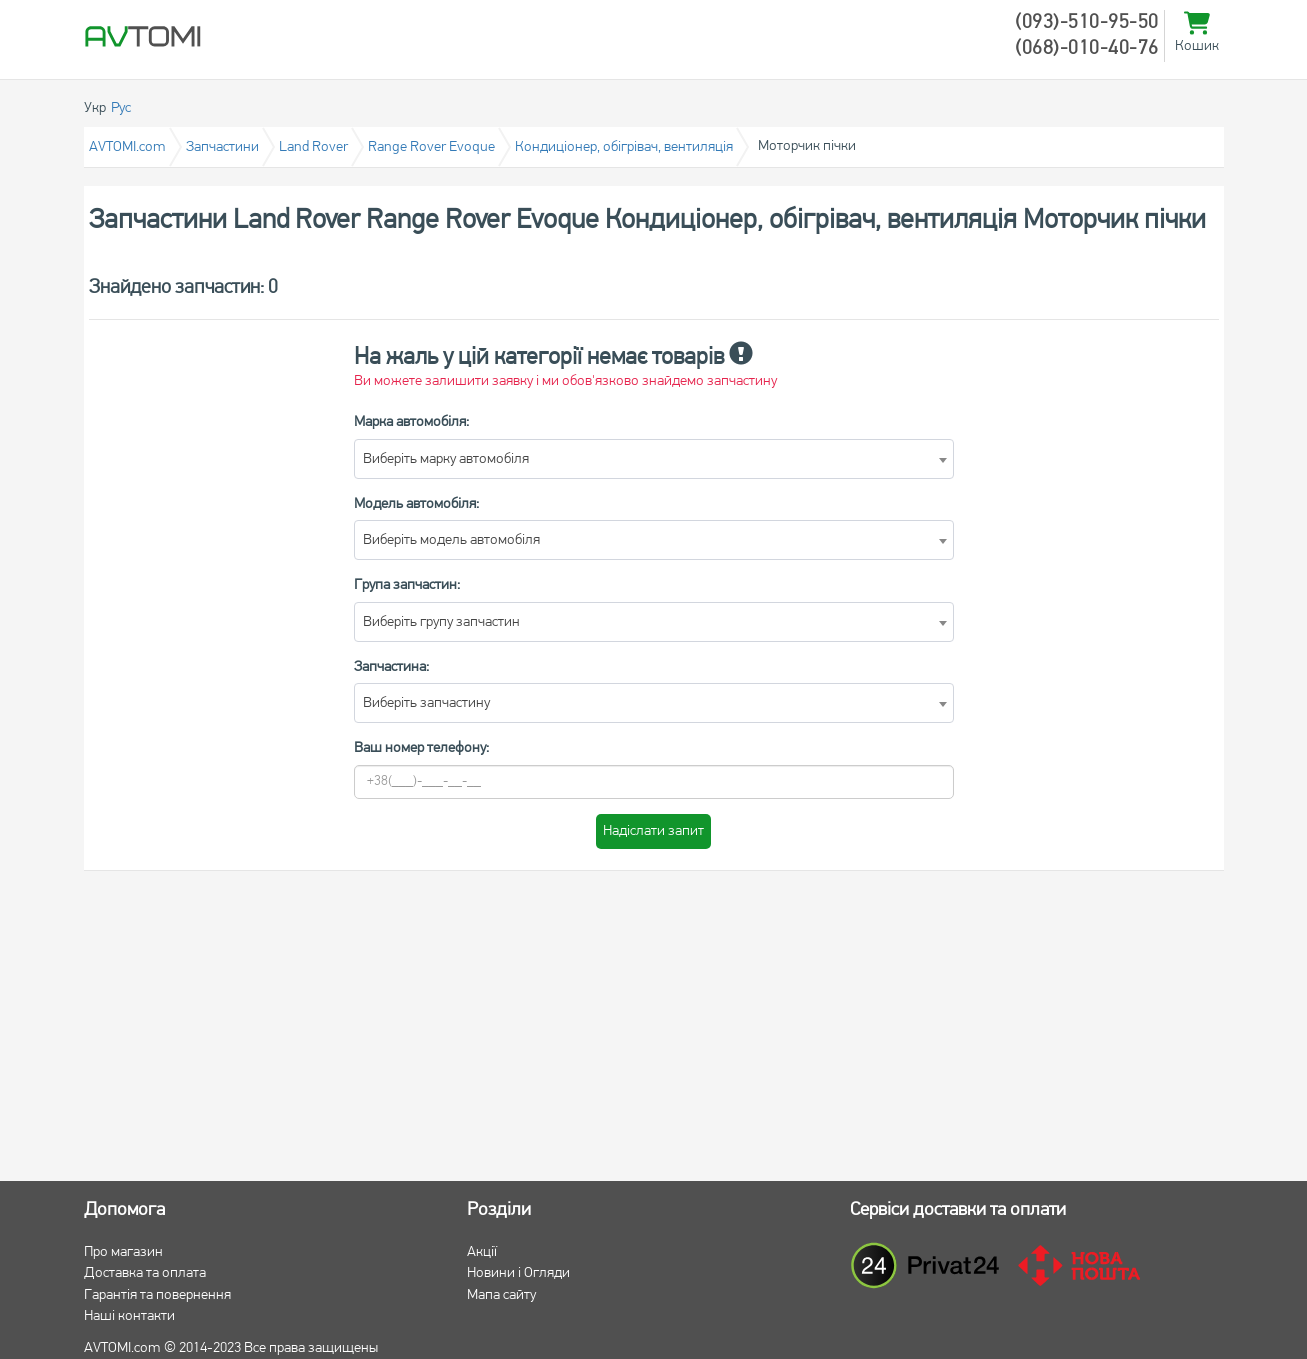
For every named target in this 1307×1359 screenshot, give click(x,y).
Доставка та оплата (145, 1273)
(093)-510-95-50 (1087, 23)
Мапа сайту (501, 1295)
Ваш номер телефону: (421, 748)
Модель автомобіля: (416, 504)
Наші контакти (129, 1316)
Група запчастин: (407, 585)
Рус (121, 108)
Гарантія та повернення (157, 1295)
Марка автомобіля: (411, 422)
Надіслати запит (653, 831)
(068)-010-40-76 (1087, 49)
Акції (482, 1252)
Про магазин (123, 1252)
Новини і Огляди (518, 1273)
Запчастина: (391, 667)
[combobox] (654, 459)
